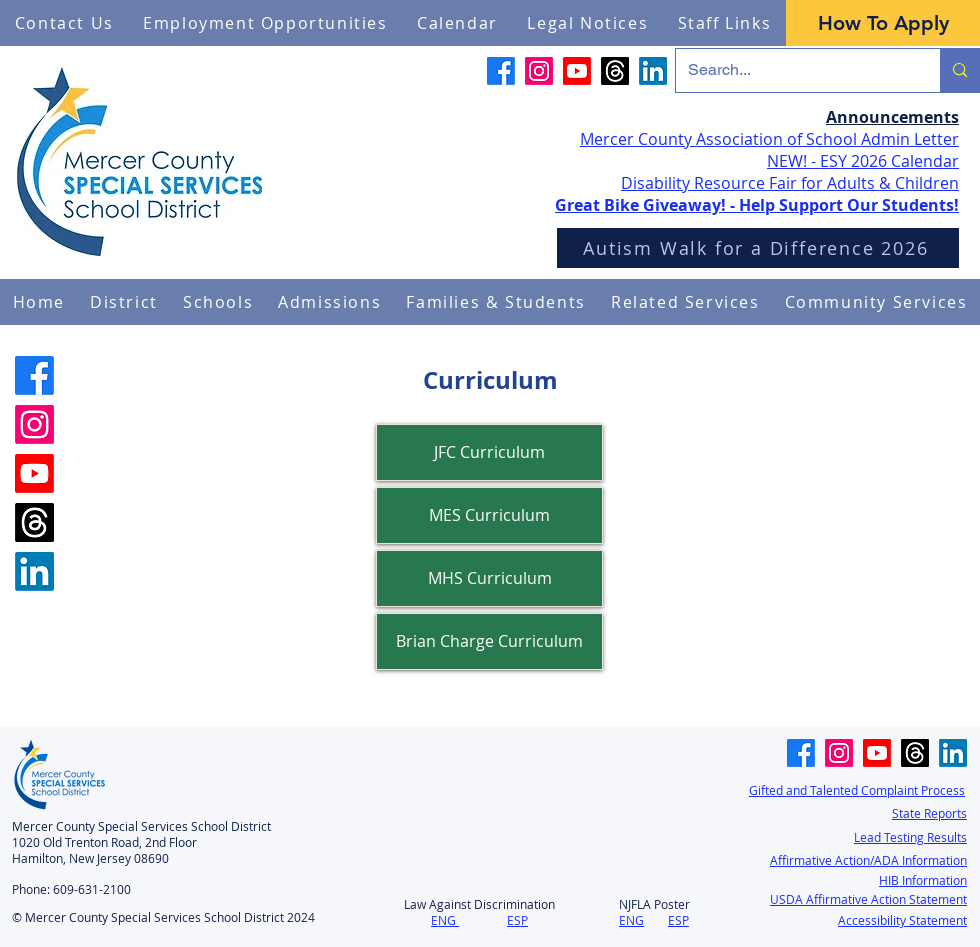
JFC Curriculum (489, 452)
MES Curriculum (489, 515)
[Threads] (615, 71)
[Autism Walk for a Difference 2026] (758, 248)
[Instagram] (539, 71)
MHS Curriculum (490, 578)
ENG (443, 920)
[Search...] (793, 70)
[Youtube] (577, 71)
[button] (124, 302)
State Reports (929, 813)
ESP (517, 920)
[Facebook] (501, 71)
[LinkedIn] (653, 71)
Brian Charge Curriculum (489, 641)
